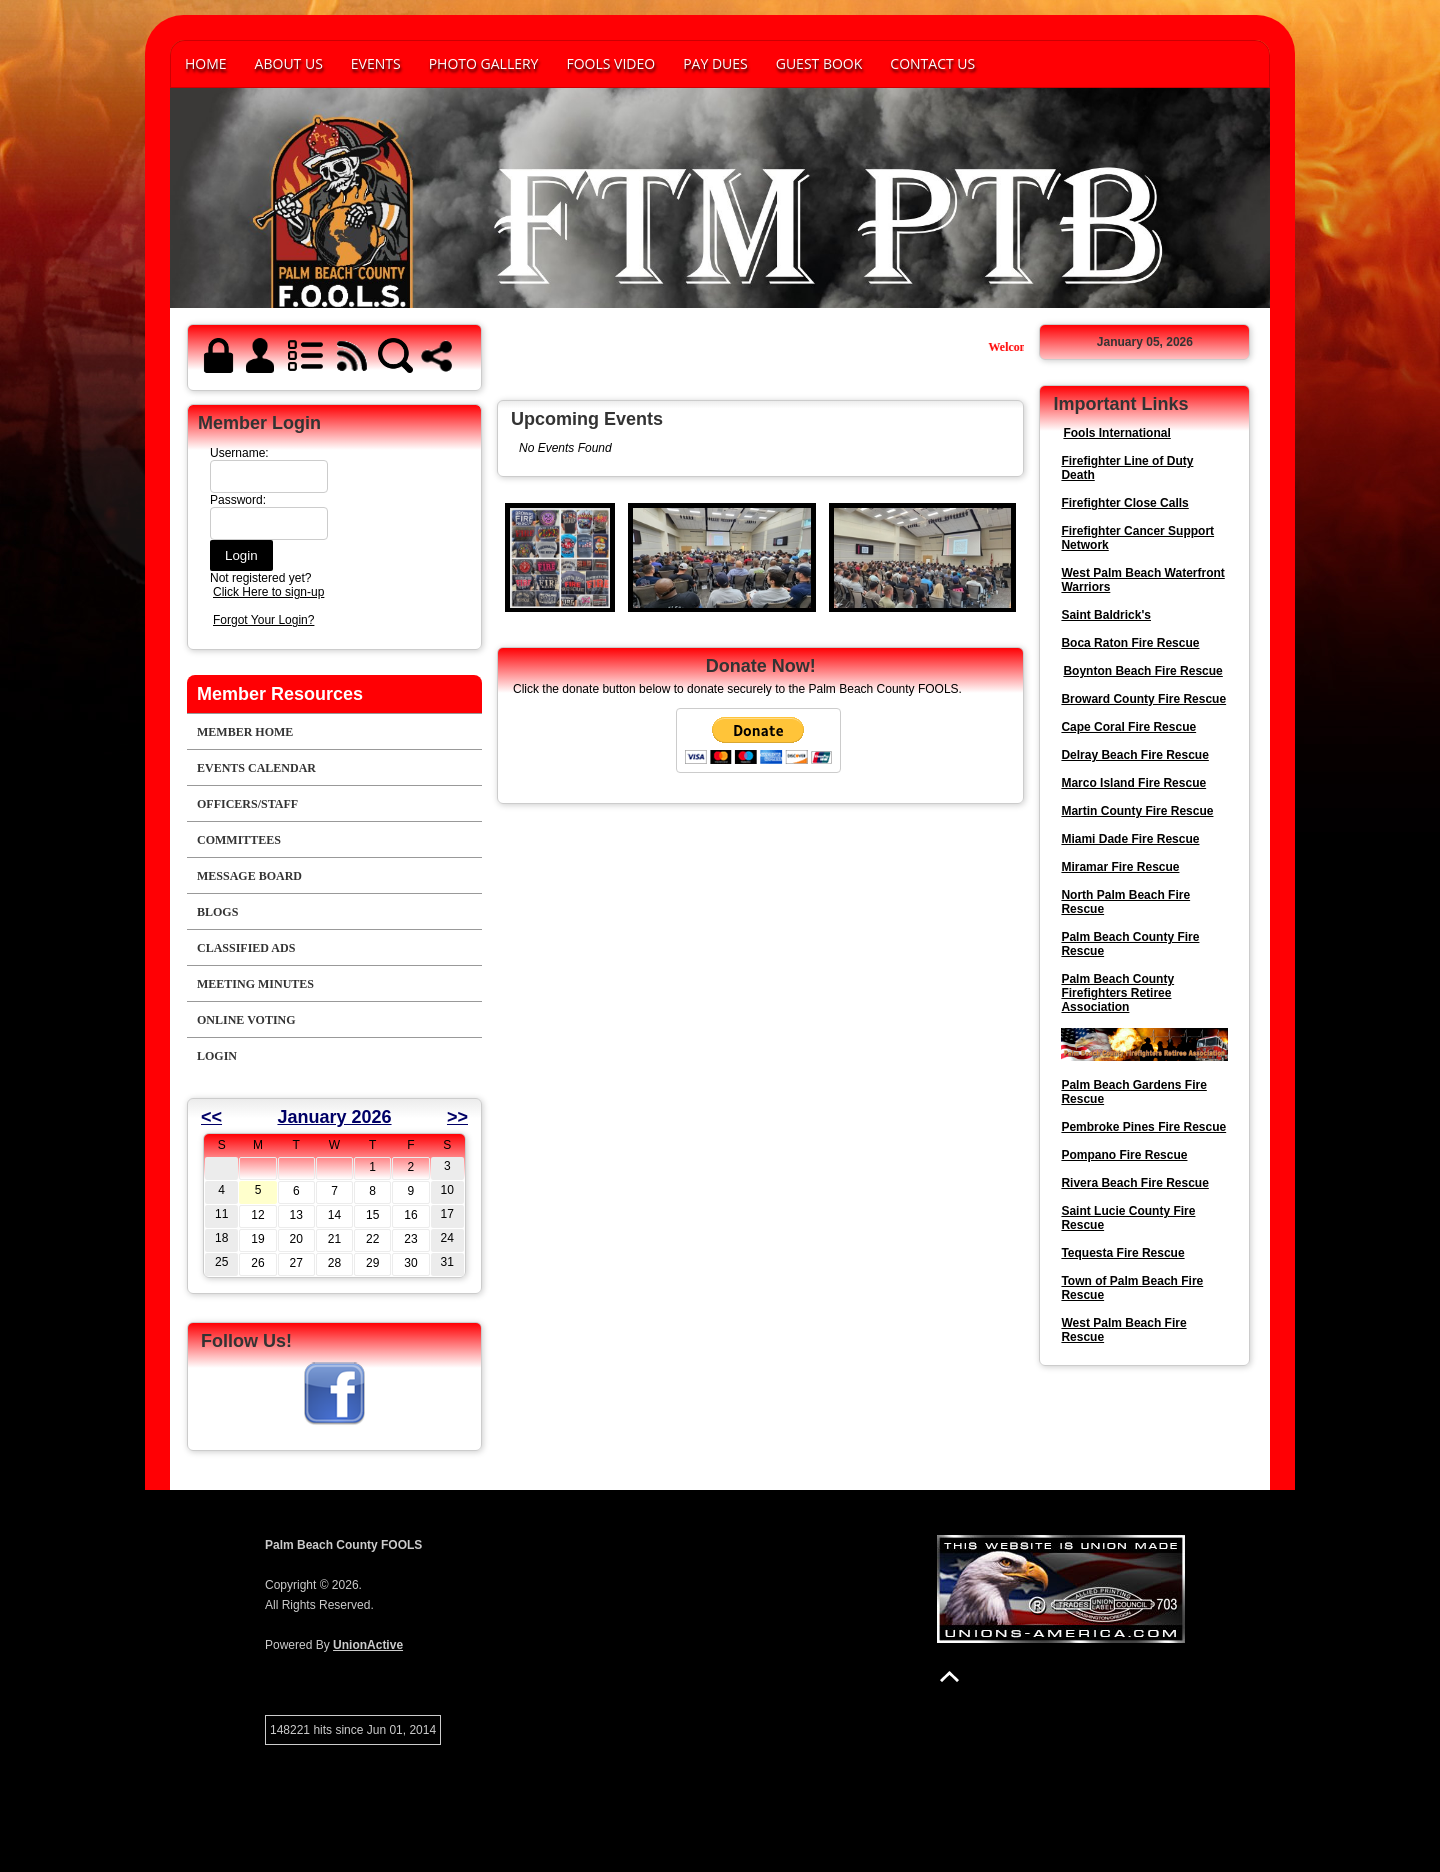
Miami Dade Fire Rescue (1130, 839)
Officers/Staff (247, 804)
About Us (289, 63)
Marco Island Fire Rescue (1133, 783)
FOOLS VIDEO (610, 63)
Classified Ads (246, 948)
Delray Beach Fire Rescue (1134, 755)
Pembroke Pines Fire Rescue (1143, 1127)
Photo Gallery (484, 63)
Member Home (245, 732)
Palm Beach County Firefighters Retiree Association (1117, 993)
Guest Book (819, 63)
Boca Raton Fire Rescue (1130, 643)
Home (206, 63)
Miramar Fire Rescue (1120, 867)
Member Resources (280, 694)
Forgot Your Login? (263, 620)
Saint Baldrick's (1106, 615)
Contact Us (932, 63)
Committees (239, 840)
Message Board (249, 876)
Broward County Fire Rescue (1143, 699)
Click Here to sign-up (268, 592)
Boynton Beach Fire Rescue (1142, 671)
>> (457, 1117)
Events (376, 63)
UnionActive (368, 1645)
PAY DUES (715, 63)
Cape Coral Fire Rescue (1128, 727)
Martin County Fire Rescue (1137, 811)
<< (211, 1117)
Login (217, 1056)
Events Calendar (256, 768)
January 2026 (334, 1117)
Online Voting (246, 1020)
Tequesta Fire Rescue (1122, 1253)
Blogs (217, 912)
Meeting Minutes (255, 984)
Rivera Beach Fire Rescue (1134, 1183)
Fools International (1116, 433)
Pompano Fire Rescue (1124, 1155)
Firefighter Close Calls (1124, 503)
